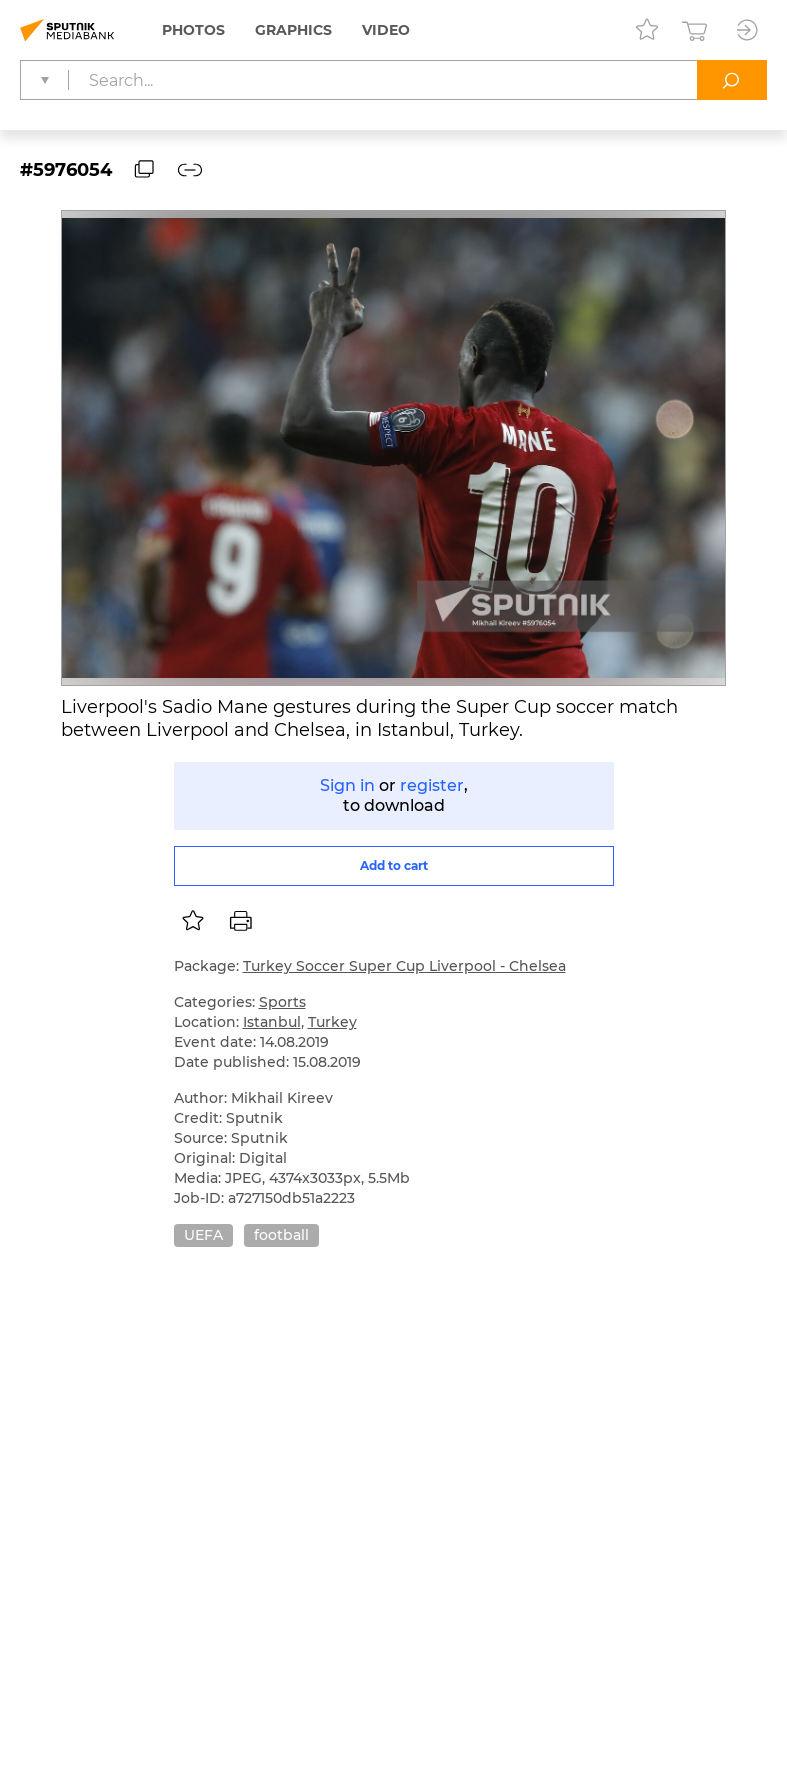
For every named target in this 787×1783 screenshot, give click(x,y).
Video (386, 30)
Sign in (347, 785)
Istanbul (272, 1022)
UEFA (203, 1235)
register (432, 785)
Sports (282, 1002)
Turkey (332, 1022)
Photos (193, 30)
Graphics (293, 30)
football (281, 1235)
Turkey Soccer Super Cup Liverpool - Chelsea (404, 966)
